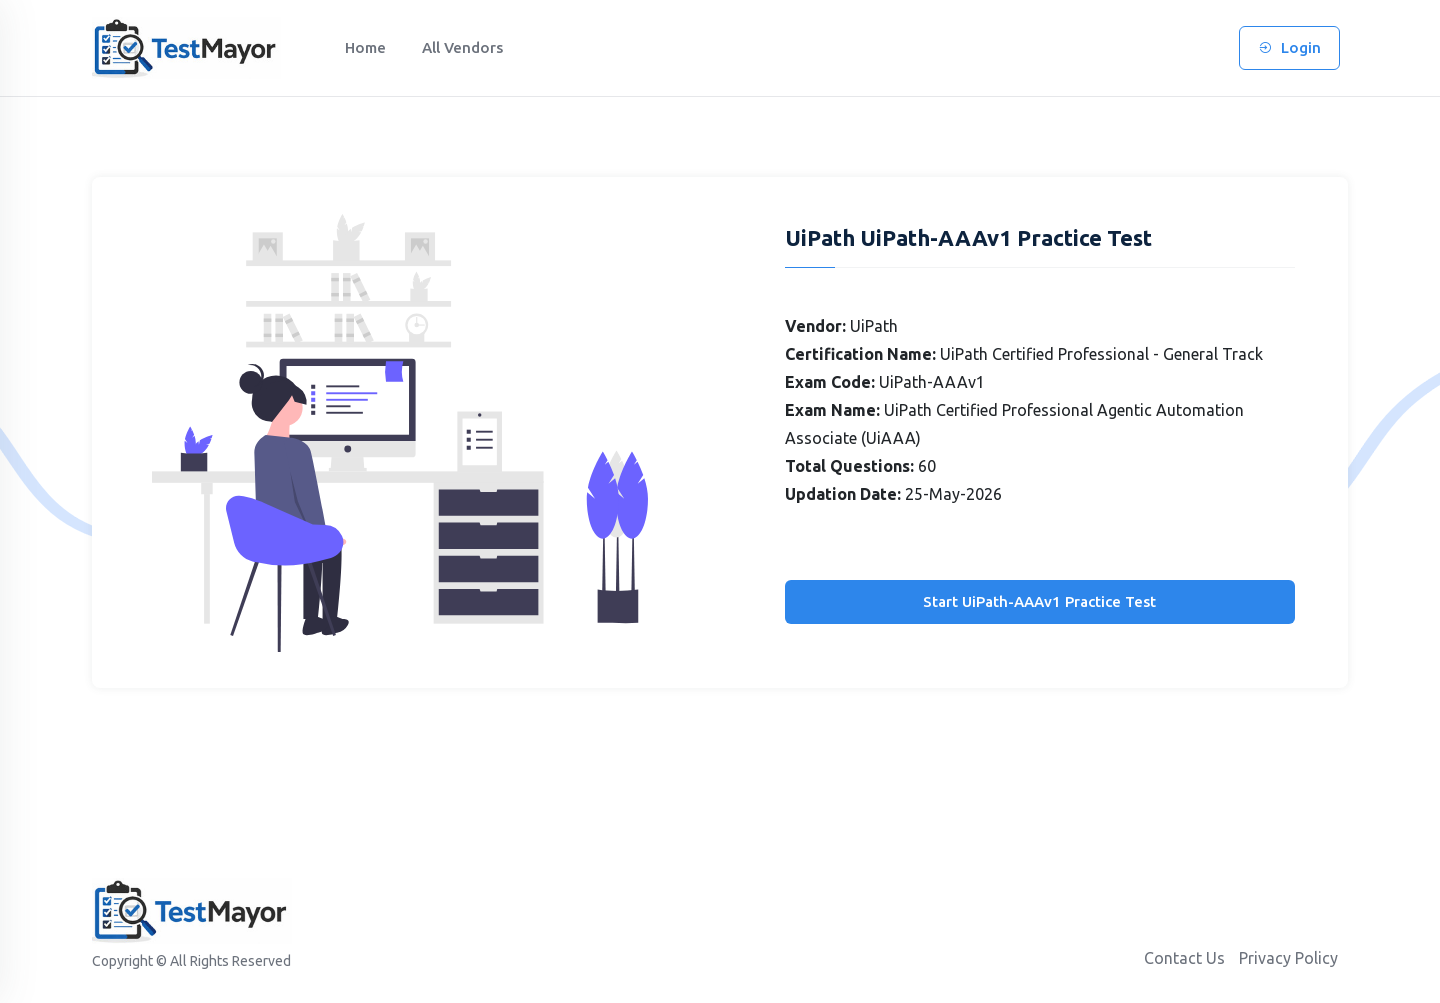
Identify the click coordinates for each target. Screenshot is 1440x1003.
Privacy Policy (1288, 958)
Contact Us (1184, 958)
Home (365, 47)
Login (1289, 47)
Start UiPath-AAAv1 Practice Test (1039, 601)
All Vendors (462, 47)
